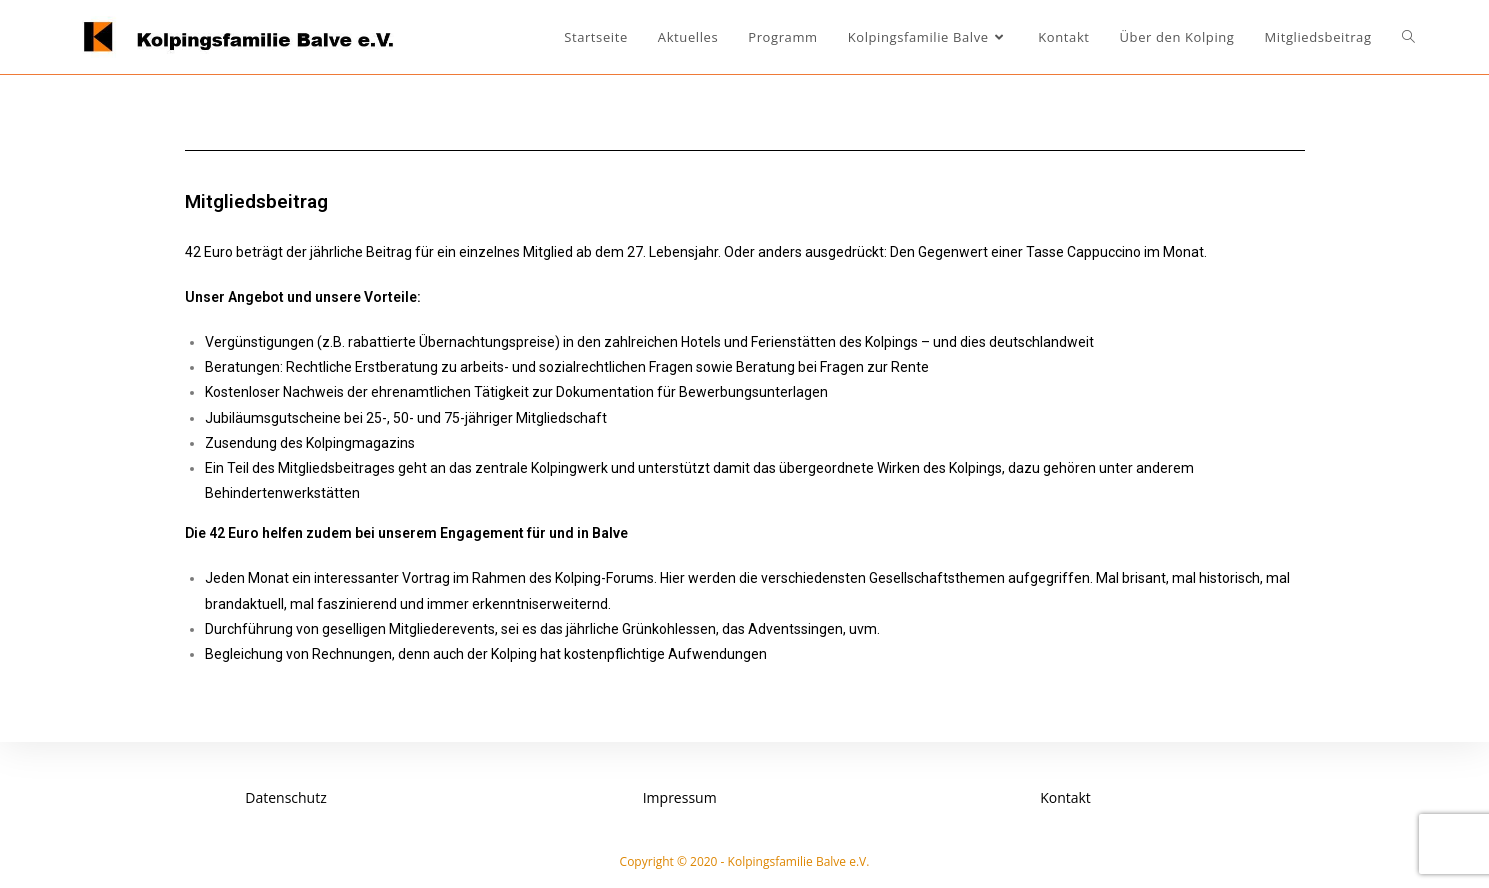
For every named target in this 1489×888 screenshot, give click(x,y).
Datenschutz (285, 797)
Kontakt (1065, 797)
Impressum (680, 797)
